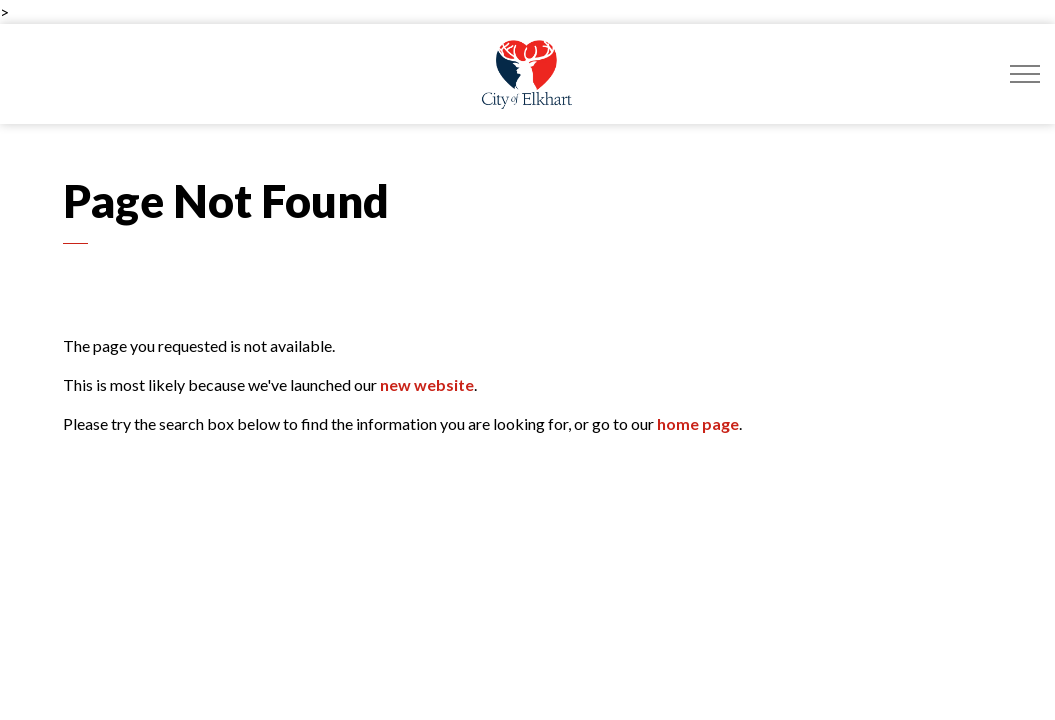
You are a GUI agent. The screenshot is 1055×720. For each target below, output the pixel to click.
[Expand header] (1025, 74)
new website (427, 384)
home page (698, 423)
